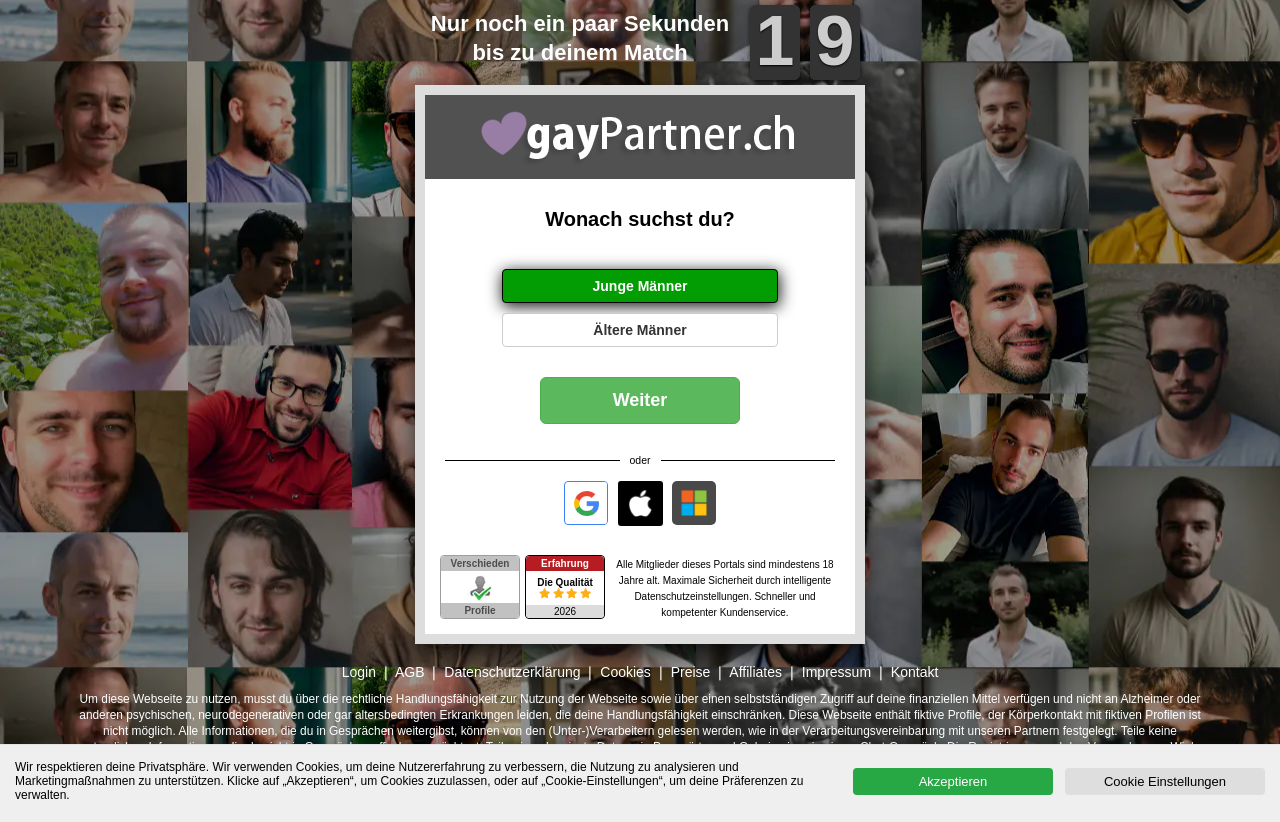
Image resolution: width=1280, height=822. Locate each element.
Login (359, 672)
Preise (691, 672)
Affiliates (755, 672)
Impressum (836, 672)
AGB (410, 672)
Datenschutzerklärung (512, 672)
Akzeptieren (953, 781)
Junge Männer (640, 286)
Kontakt (914, 672)
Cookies (625, 672)
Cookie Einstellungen (1165, 781)
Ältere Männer (639, 330)
